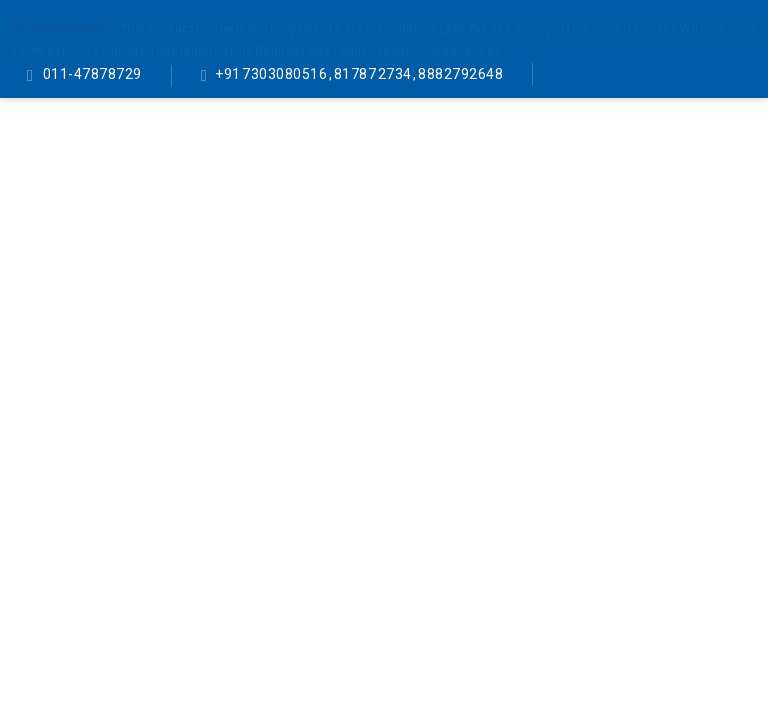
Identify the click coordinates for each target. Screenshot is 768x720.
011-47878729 (91, 74)
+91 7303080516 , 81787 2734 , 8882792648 (359, 74)
